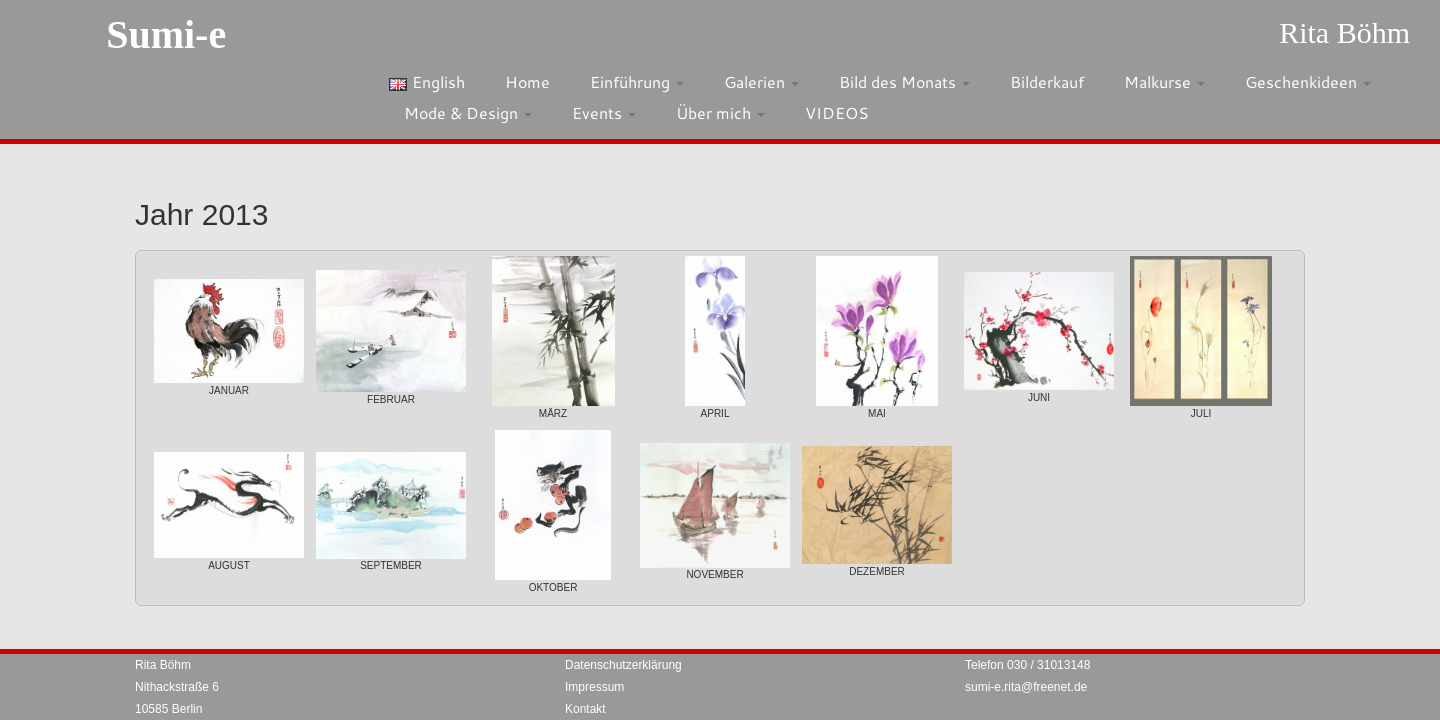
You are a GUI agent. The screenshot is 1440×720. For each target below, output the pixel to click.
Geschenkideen (1308, 81)
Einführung (637, 81)
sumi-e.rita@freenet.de (1026, 687)
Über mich (720, 112)
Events (604, 112)
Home (527, 81)
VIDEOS (837, 112)
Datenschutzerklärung (623, 665)
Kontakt (585, 709)
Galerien (761, 81)
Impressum (594, 687)
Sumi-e (166, 34)
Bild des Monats (904, 81)
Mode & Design (468, 112)
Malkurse (1164, 81)
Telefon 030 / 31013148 (1027, 665)
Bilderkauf (1047, 81)
